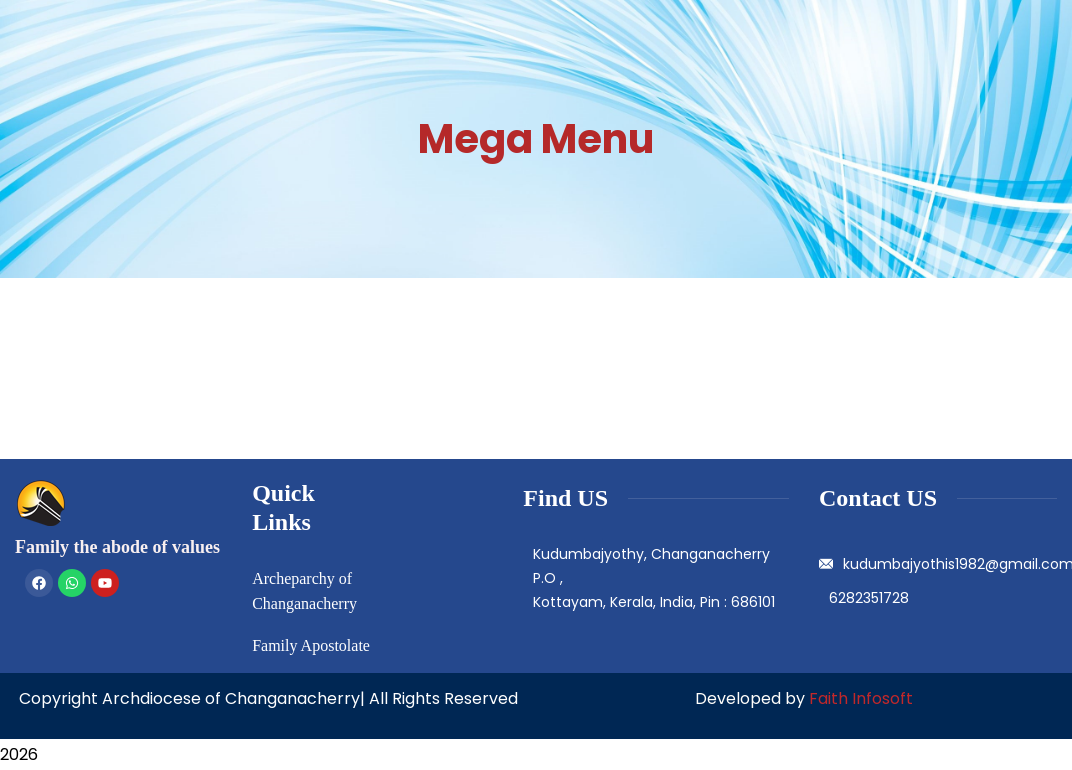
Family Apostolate (311, 645)
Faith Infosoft (861, 698)
